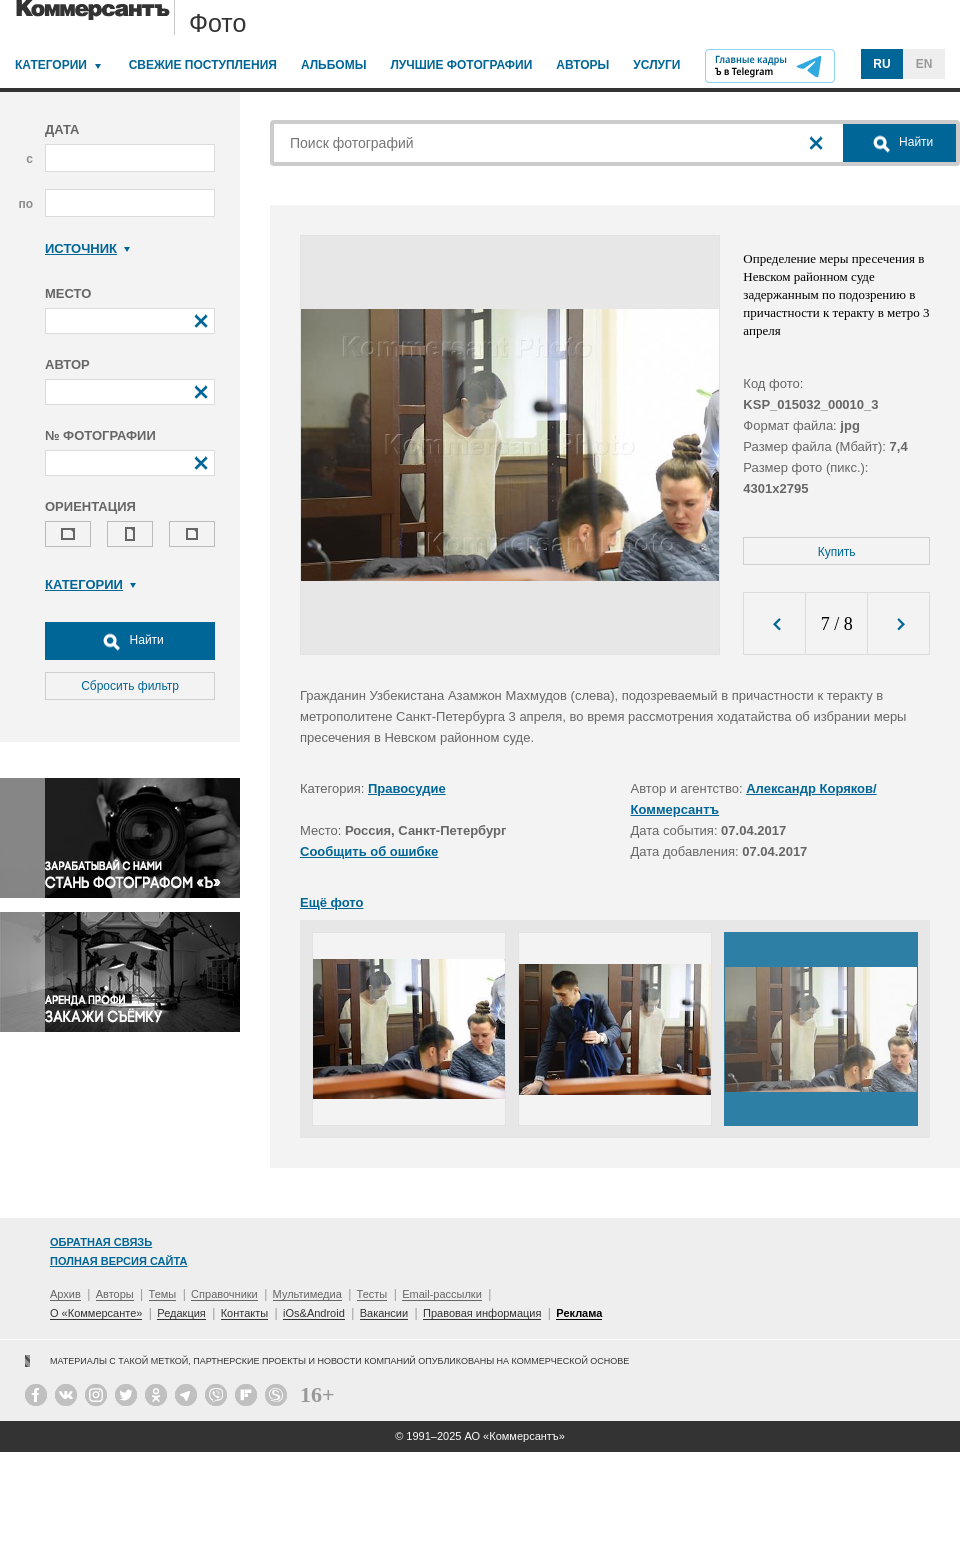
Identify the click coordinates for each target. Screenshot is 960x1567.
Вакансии (384, 1313)
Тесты (372, 1294)
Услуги (656, 65)
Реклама (579, 1313)
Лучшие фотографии (461, 65)
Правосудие (407, 788)
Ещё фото (331, 902)
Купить (837, 552)
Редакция (181, 1313)
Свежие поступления (203, 65)
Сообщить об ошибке (369, 851)
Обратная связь (101, 1242)
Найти (130, 641)
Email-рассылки (442, 1294)
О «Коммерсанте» (96, 1313)
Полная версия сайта (118, 1261)
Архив (65, 1294)
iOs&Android (314, 1313)
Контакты (245, 1313)
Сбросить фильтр (130, 686)
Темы (163, 1294)
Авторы (582, 65)
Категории (51, 65)
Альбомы (334, 65)
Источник (87, 248)
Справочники (224, 1294)
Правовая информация (482, 1313)
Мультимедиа (307, 1294)
